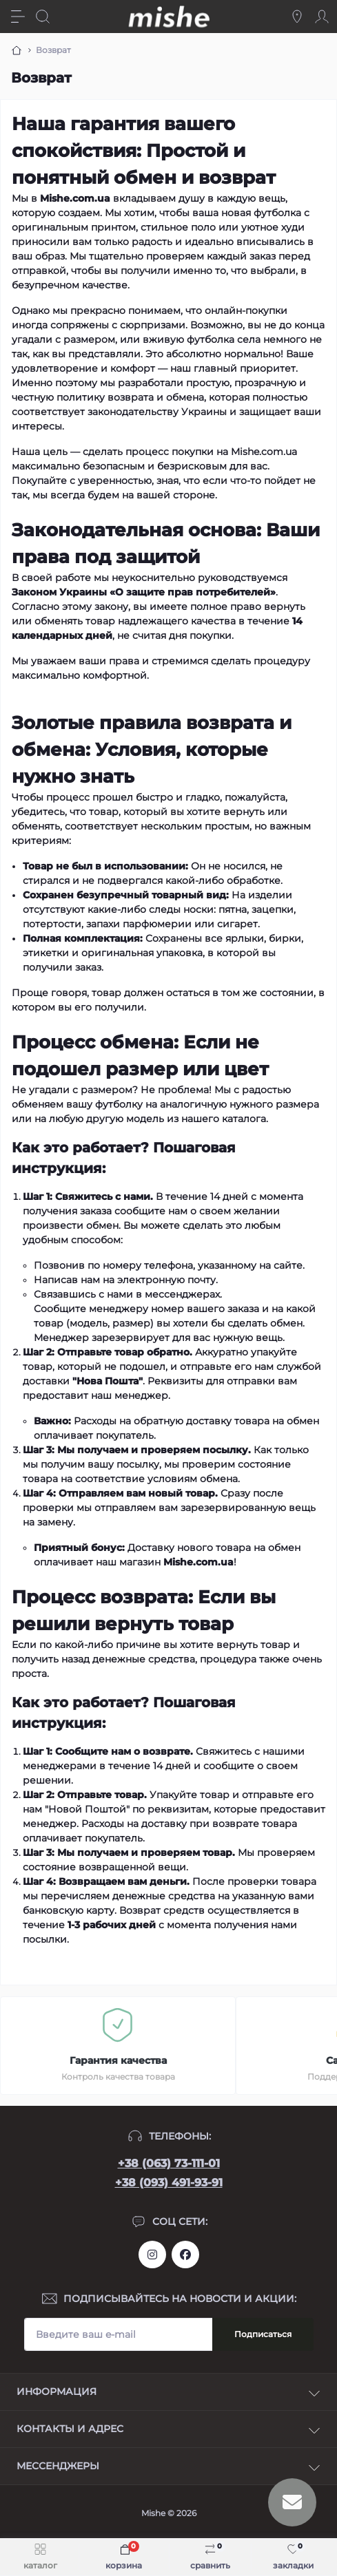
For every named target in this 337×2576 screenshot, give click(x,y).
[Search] (43, 16)
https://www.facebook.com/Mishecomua (185, 2254)
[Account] (322, 16)
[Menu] (18, 16)
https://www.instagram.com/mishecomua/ (152, 2254)
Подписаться (263, 2334)
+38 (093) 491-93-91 (169, 2182)
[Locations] (297, 16)
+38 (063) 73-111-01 (169, 2163)
